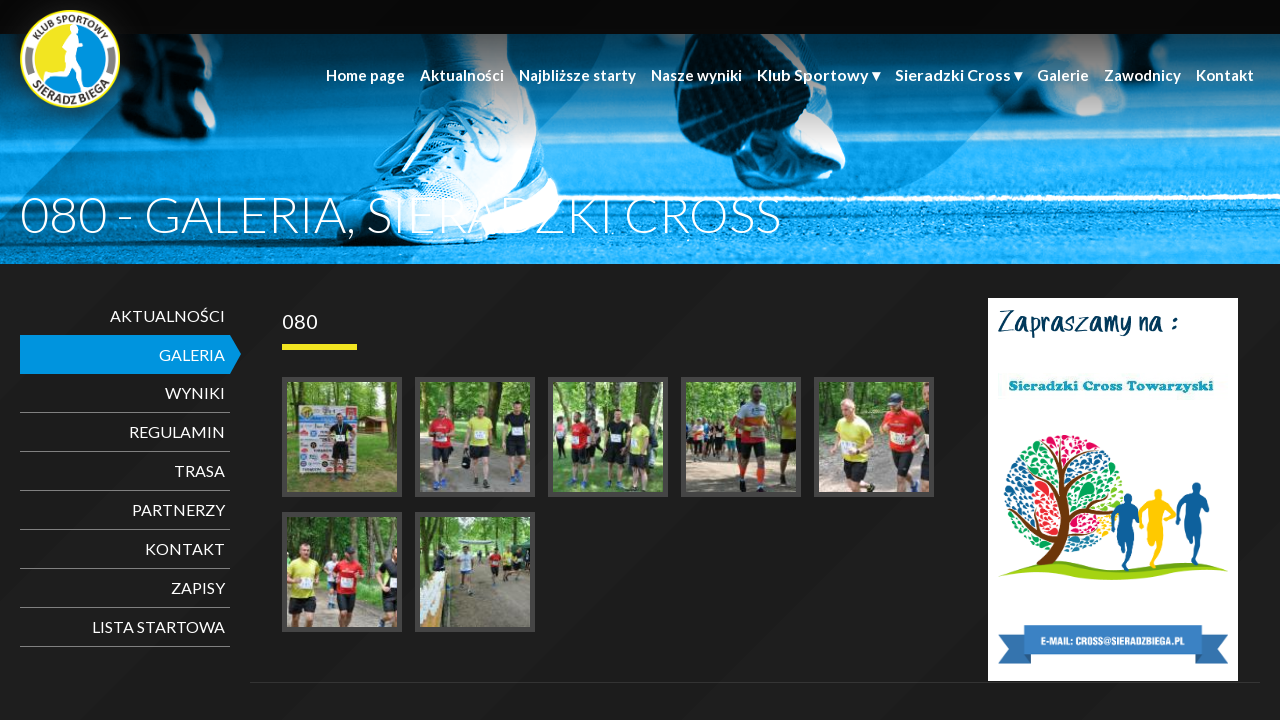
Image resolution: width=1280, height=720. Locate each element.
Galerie (1063, 75)
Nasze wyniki (696, 75)
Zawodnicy (1142, 75)
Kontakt (1225, 75)
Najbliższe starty (577, 75)
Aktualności (462, 75)
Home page (365, 75)
